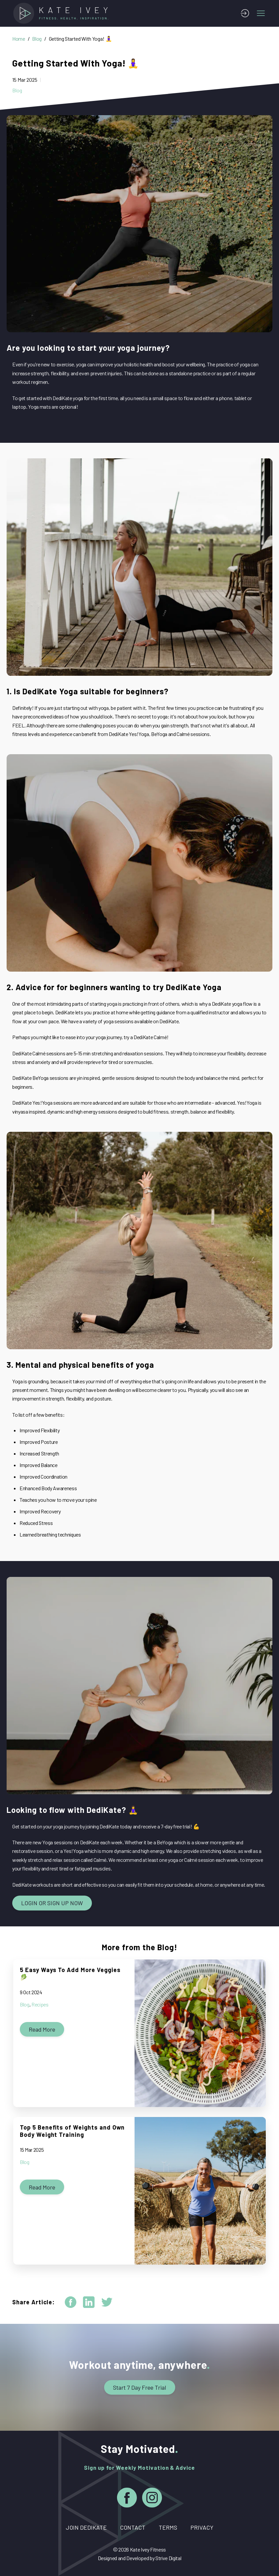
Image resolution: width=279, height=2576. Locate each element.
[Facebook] (127, 2499)
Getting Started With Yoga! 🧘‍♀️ (80, 38)
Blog (37, 38)
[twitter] (107, 2302)
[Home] (62, 13)
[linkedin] (89, 2302)
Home (18, 38)
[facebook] (70, 2302)
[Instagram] (152, 2499)
